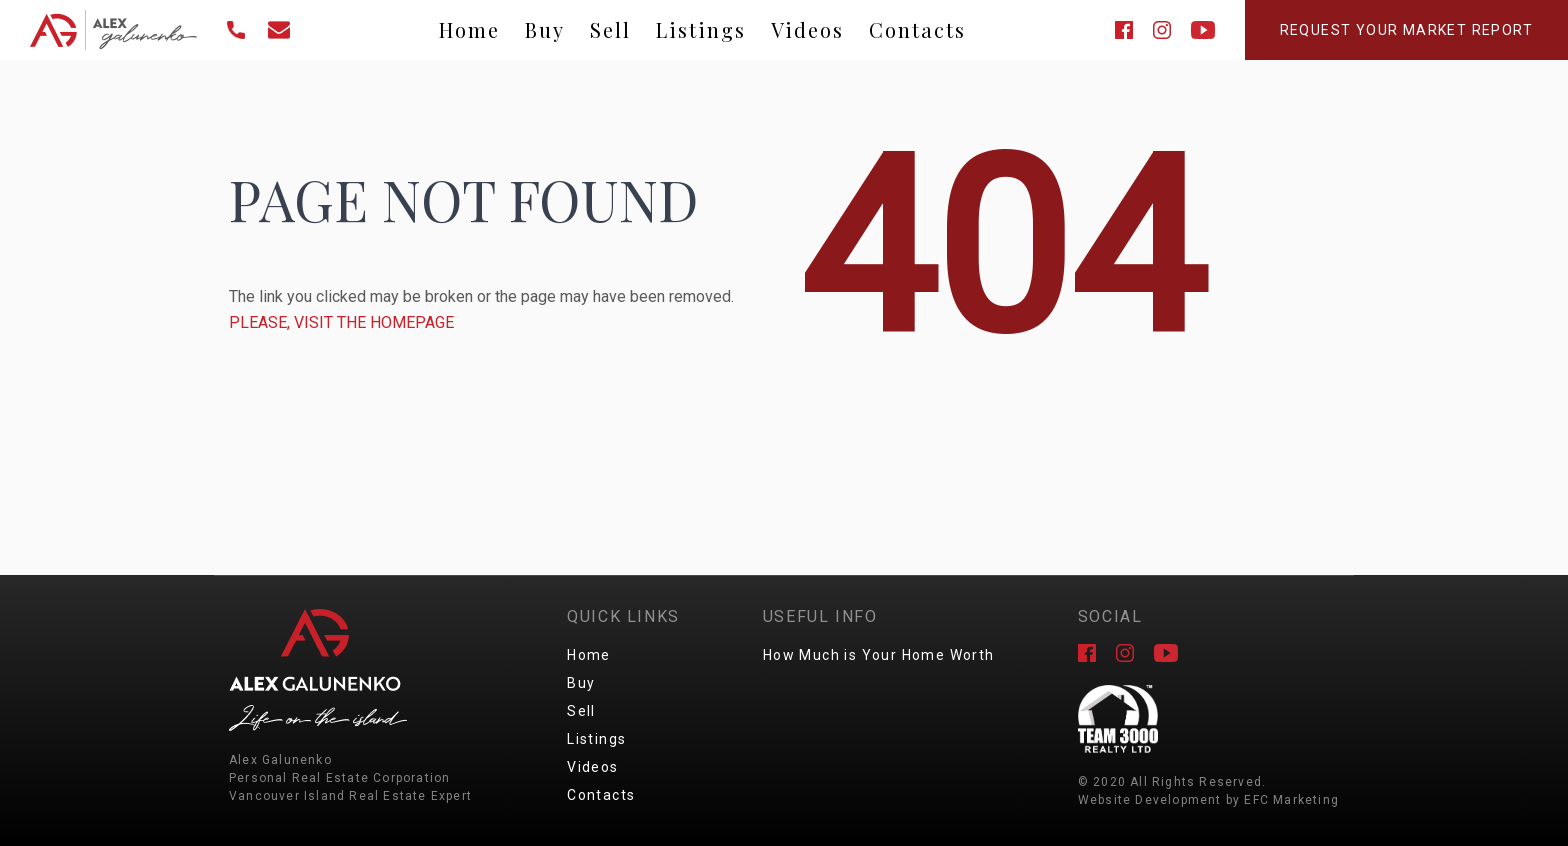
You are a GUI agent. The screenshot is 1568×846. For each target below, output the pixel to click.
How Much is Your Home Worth (879, 655)
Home (469, 29)
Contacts (917, 29)
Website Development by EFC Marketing (1208, 800)
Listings (701, 29)
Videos (807, 29)
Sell (610, 29)
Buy (545, 29)
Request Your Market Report (1406, 30)
